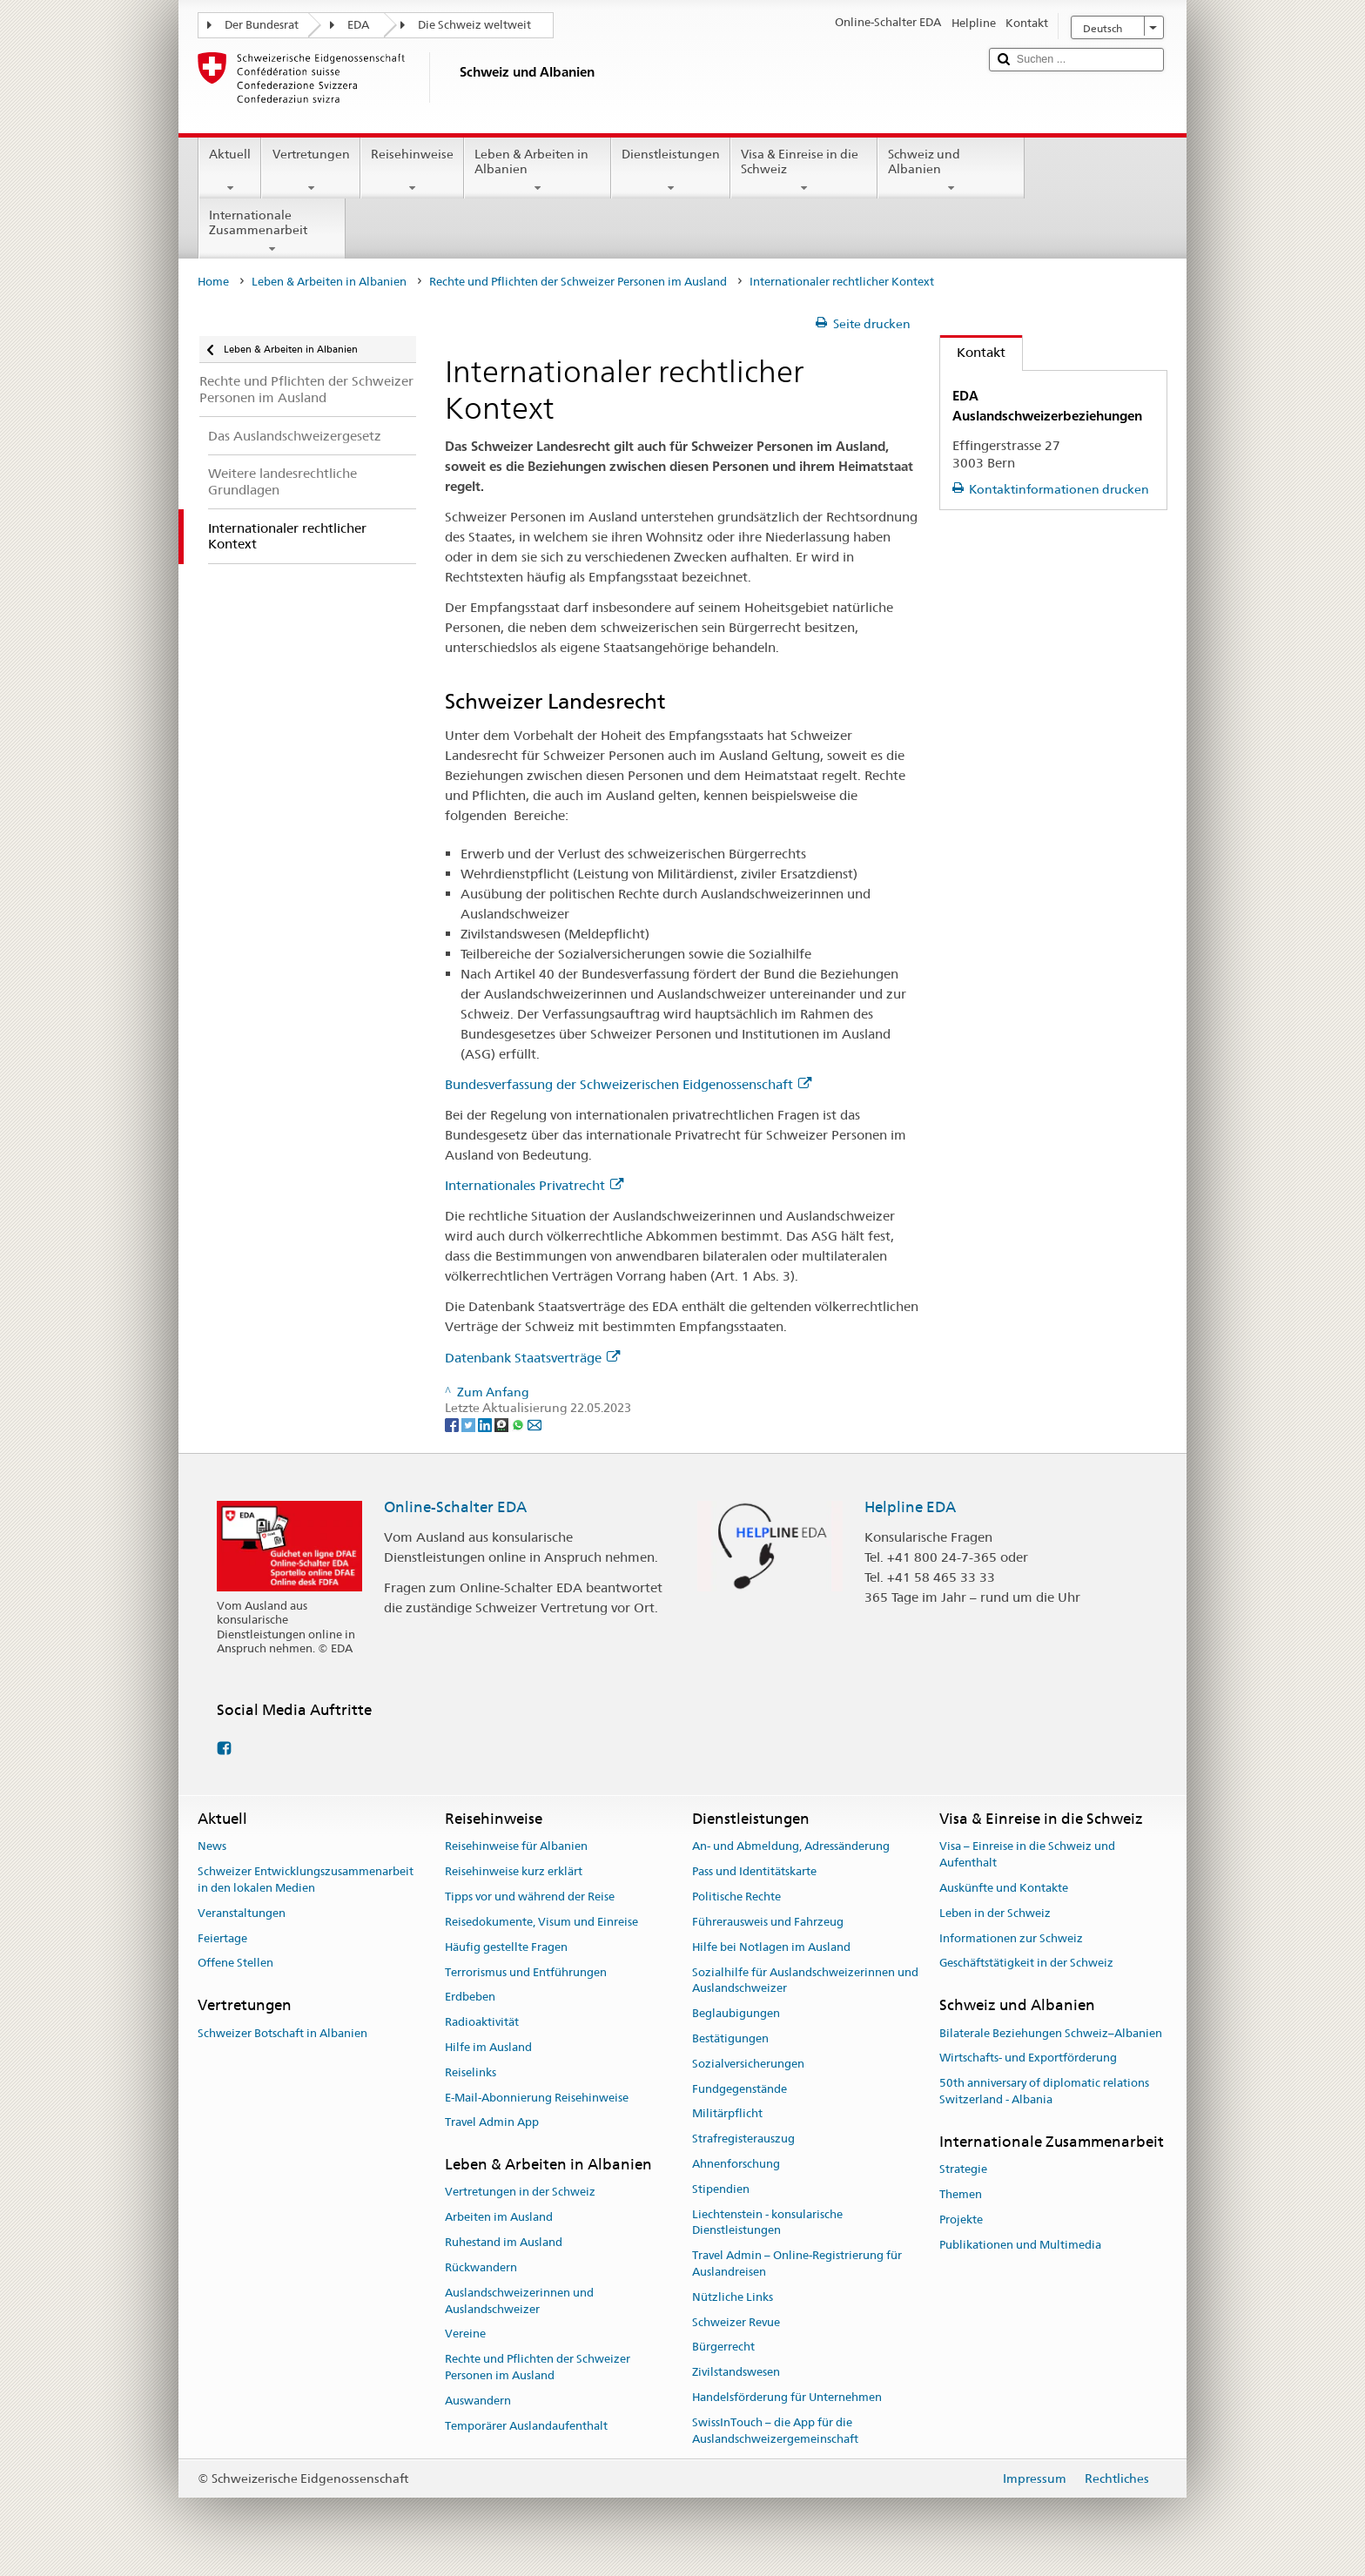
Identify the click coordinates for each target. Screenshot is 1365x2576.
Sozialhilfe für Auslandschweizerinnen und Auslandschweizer (805, 1980)
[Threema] (502, 1424)
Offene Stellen (235, 1963)
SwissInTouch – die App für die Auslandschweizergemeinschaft (775, 2430)
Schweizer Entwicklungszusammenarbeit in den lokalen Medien (306, 1880)
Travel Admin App (492, 2122)
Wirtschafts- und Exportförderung (1028, 2058)
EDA (358, 24)
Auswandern (478, 2400)
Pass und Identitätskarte (754, 1872)
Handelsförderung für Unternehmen (787, 2397)
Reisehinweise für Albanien (516, 1846)
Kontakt (972, 352)
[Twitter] (469, 1424)
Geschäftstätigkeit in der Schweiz (1026, 1963)
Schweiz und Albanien (951, 170)
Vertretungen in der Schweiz (520, 2192)
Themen (960, 2194)
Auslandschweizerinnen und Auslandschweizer (519, 2301)
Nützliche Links (732, 2297)
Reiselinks (470, 2072)
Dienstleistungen (671, 170)
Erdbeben (470, 1997)
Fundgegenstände (739, 2088)
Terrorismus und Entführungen (526, 1972)
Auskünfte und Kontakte (1003, 1887)
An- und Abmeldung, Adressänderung (791, 1846)
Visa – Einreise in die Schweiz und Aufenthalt (1027, 1855)
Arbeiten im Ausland (499, 2217)
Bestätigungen (730, 2038)
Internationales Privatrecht (534, 1185)
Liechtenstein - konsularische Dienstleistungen (767, 2222)
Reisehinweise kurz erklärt (513, 1872)
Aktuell (229, 170)
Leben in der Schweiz (995, 1913)
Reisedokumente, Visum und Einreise (541, 1921)
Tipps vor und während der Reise (530, 1896)
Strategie (963, 2169)
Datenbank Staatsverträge (532, 1357)
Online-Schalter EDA (455, 1507)
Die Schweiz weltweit (474, 24)
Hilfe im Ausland (488, 2047)
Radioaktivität (482, 2021)
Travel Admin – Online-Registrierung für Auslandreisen (797, 2263)
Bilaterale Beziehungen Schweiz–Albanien (1050, 2033)
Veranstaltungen (242, 1913)
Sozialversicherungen (748, 2063)
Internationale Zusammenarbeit (272, 231)
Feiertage (222, 1938)
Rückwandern (481, 2267)
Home (213, 281)
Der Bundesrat (262, 24)
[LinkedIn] (486, 1424)
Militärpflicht (727, 2114)
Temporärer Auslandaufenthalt (526, 2425)
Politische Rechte (736, 1896)
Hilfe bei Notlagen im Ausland (771, 1947)
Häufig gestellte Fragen (506, 1947)
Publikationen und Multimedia (1020, 2244)
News (212, 1846)
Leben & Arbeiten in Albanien (537, 170)
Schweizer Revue (736, 2322)
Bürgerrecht (723, 2347)
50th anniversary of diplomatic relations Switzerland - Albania (1044, 2091)
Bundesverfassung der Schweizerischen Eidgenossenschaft (628, 1084)
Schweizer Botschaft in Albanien (282, 2033)
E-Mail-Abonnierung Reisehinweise (537, 2097)
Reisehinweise (412, 170)
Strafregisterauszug (743, 2138)
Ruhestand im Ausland (503, 2242)
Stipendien (721, 2189)
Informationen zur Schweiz (1011, 1938)
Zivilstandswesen (736, 2372)
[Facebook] (453, 1424)
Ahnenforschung (736, 2163)
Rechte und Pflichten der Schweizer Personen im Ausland (578, 281)
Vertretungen (310, 170)
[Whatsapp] (519, 1424)
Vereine (465, 2334)
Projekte (961, 2219)
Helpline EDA (910, 1507)
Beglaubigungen (736, 2013)
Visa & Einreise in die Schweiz (804, 170)
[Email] (534, 1424)
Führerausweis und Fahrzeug (768, 1921)
